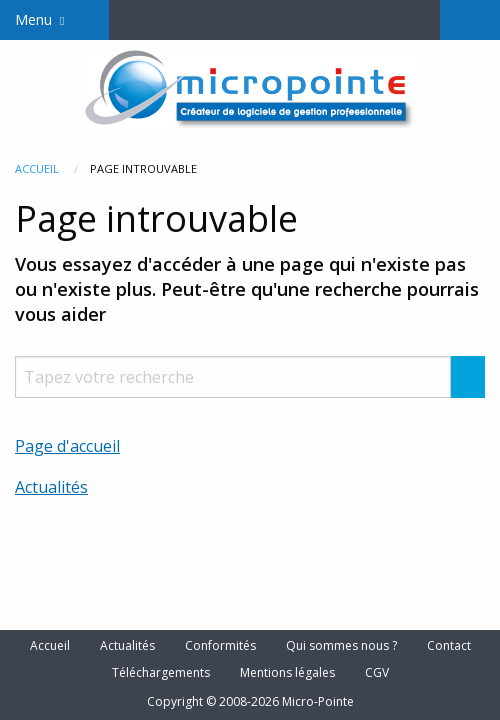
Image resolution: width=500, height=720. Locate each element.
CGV (377, 673)
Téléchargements (161, 673)
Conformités (220, 646)
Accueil (37, 168)
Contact (449, 646)
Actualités (51, 487)
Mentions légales (287, 673)
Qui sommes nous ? (341, 646)
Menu (33, 19)
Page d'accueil (67, 446)
